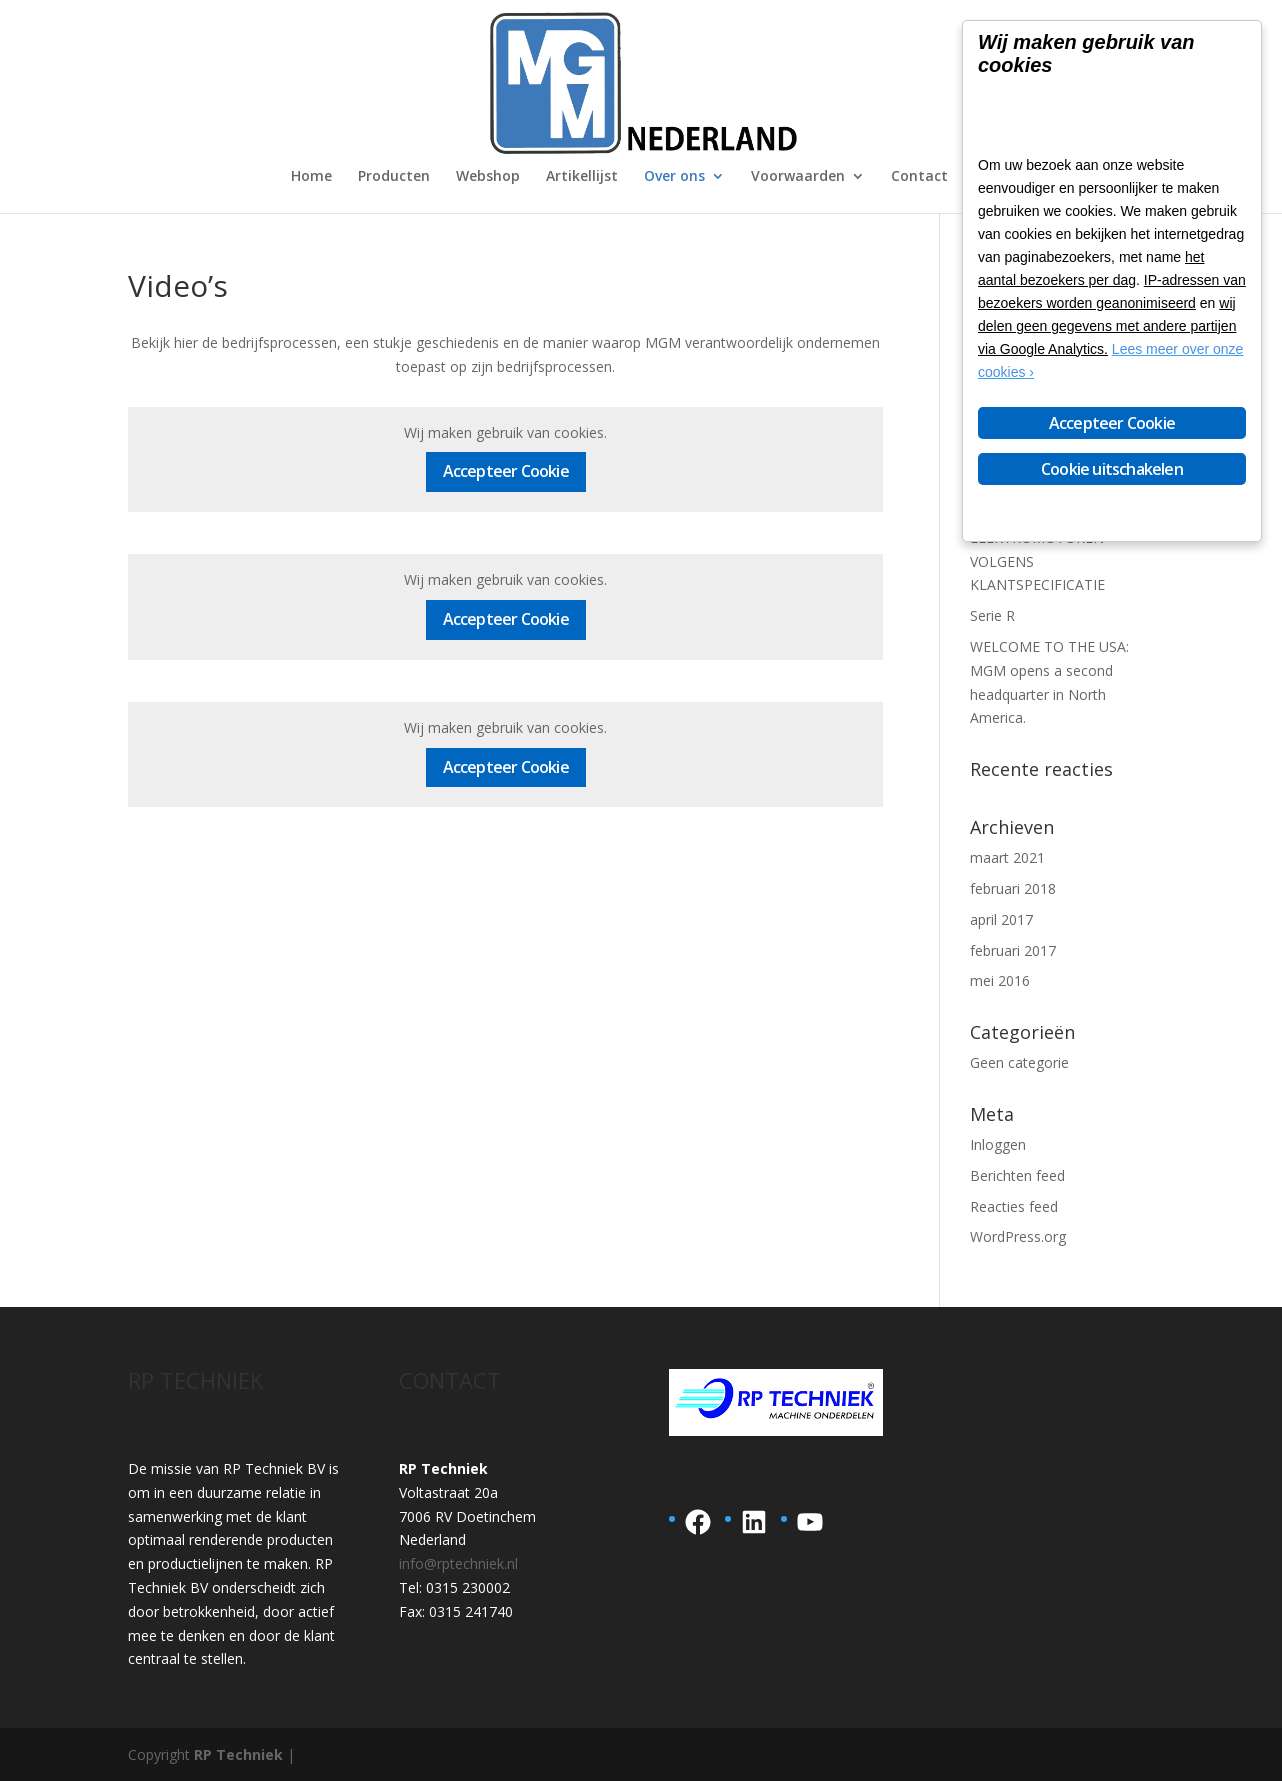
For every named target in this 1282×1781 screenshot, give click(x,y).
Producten (394, 177)
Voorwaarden (798, 177)
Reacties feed (1014, 1206)
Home (311, 177)
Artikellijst (582, 177)
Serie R (992, 615)
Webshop (488, 177)
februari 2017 (1013, 950)
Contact (919, 177)
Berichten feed (1017, 1175)
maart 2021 (1007, 857)
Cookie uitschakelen (1112, 469)
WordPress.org (1018, 1236)
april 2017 (1001, 919)
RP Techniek (238, 1754)
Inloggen (998, 1144)
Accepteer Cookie (506, 471)
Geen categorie (1019, 1062)
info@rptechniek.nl (458, 1563)
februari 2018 (1013, 888)
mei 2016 (1000, 980)
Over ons (674, 177)
